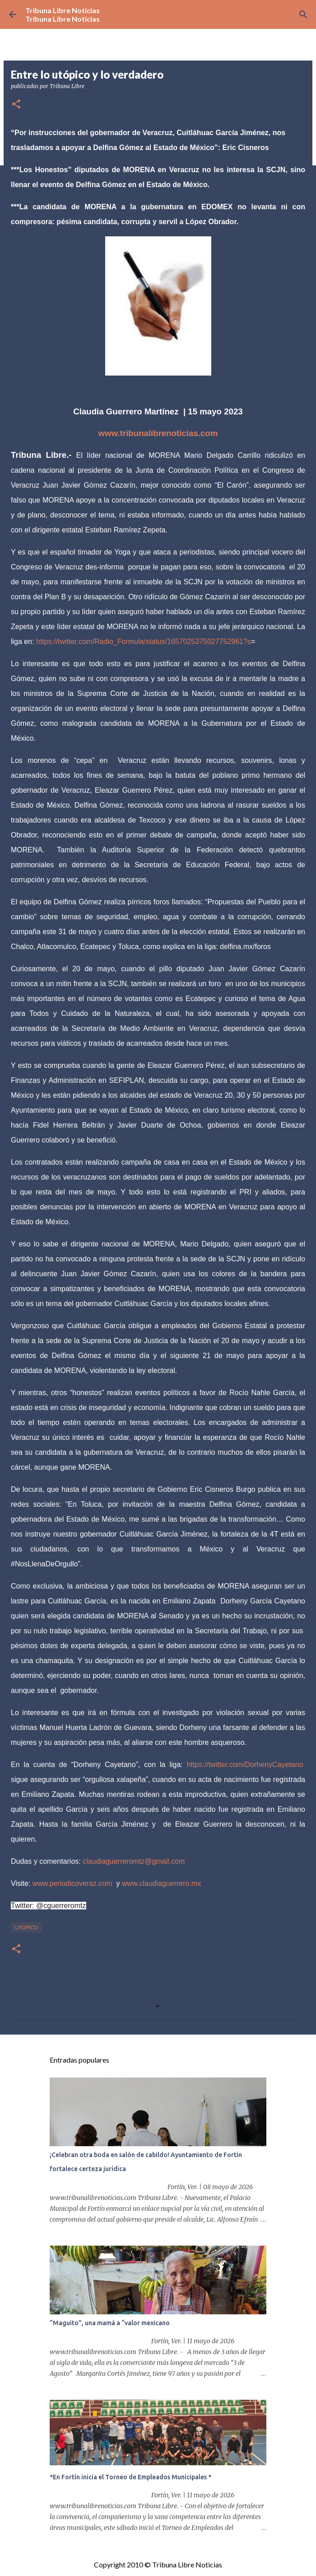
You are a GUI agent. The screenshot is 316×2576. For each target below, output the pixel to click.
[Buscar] (303, 14)
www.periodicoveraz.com (72, 1883)
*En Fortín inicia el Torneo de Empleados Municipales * (130, 2477)
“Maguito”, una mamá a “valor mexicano (110, 2323)
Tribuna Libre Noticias (62, 10)
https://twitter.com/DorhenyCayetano (245, 1764)
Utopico (26, 1927)
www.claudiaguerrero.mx (161, 1883)
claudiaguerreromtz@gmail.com (134, 1861)
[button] (16, 105)
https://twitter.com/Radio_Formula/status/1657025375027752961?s (143, 641)
